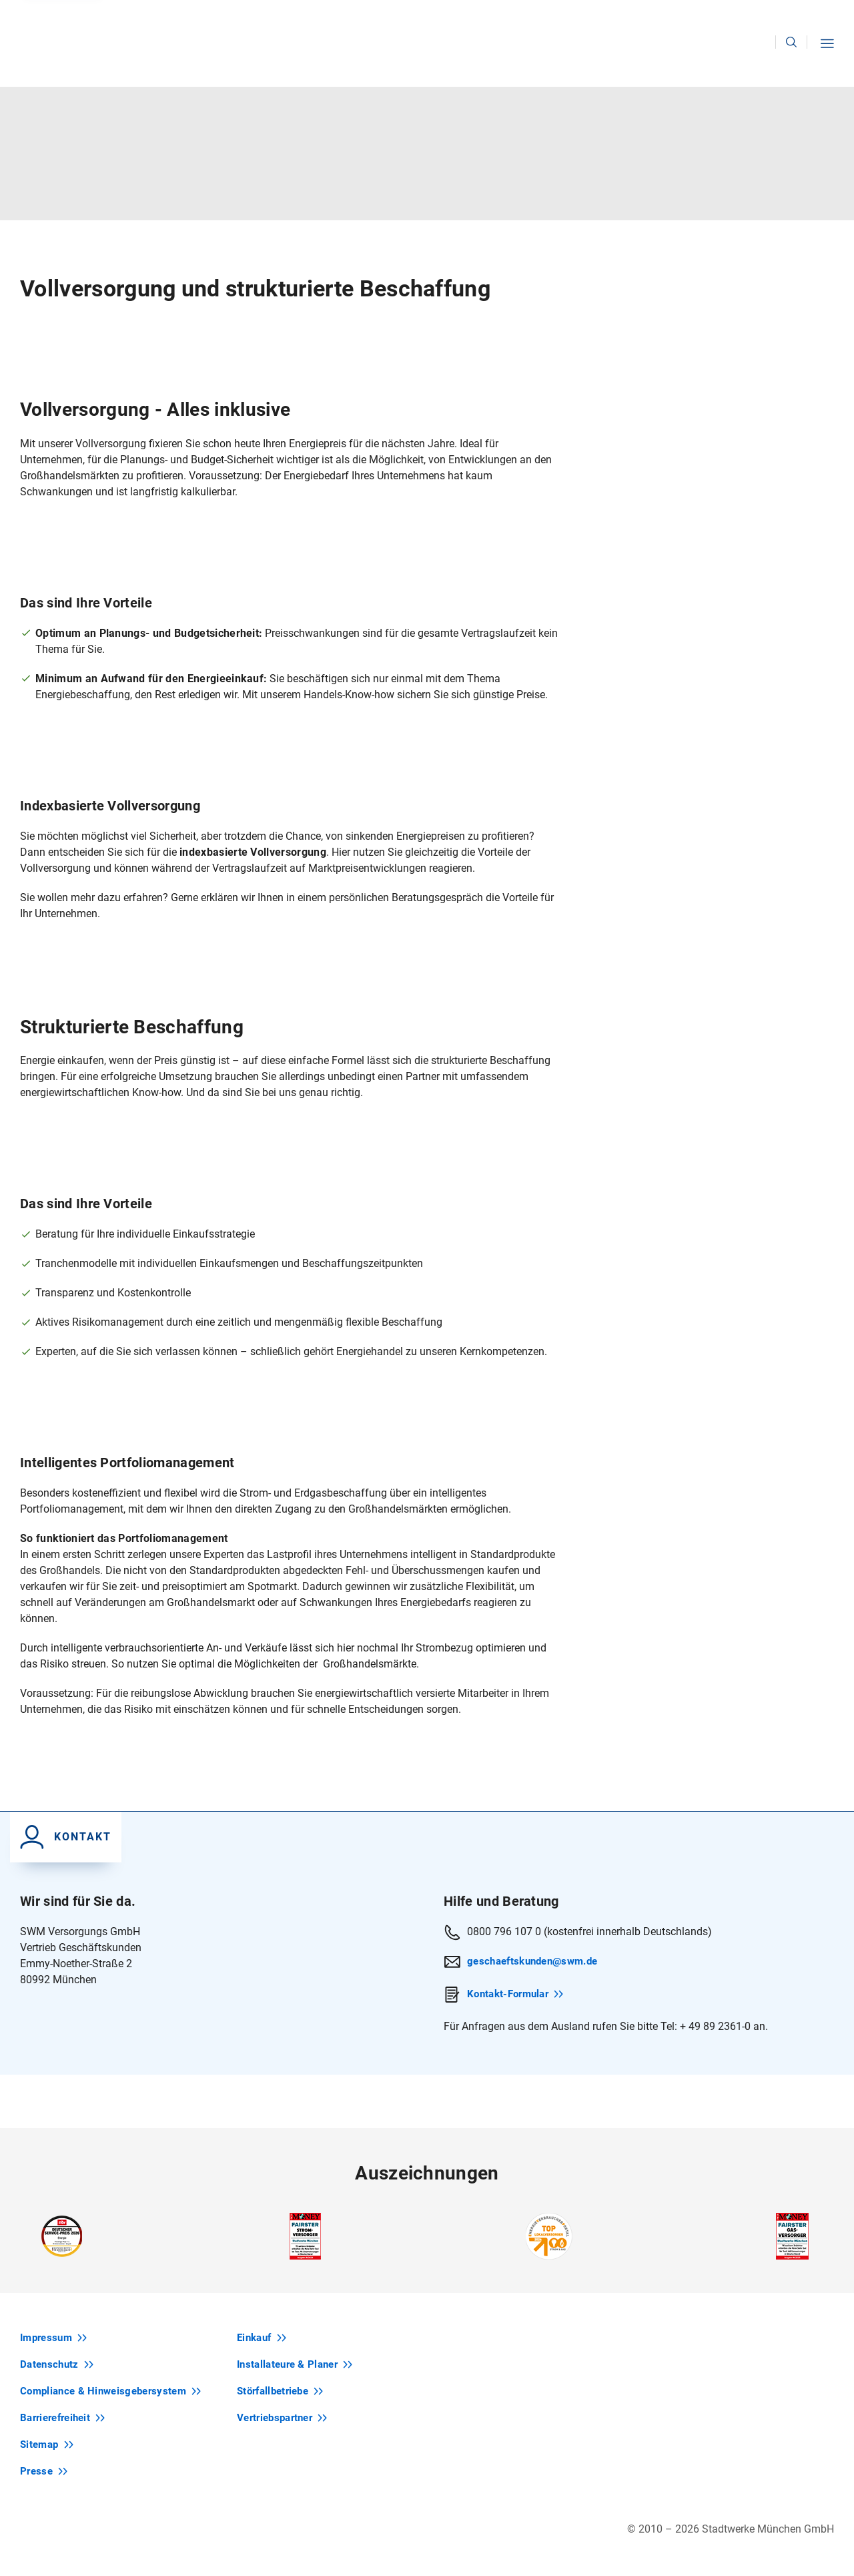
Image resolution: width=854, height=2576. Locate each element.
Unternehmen (743, 16)
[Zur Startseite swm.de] (62, 36)
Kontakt (669, 16)
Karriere (816, 16)
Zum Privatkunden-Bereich (196, 16)
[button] (828, 60)
